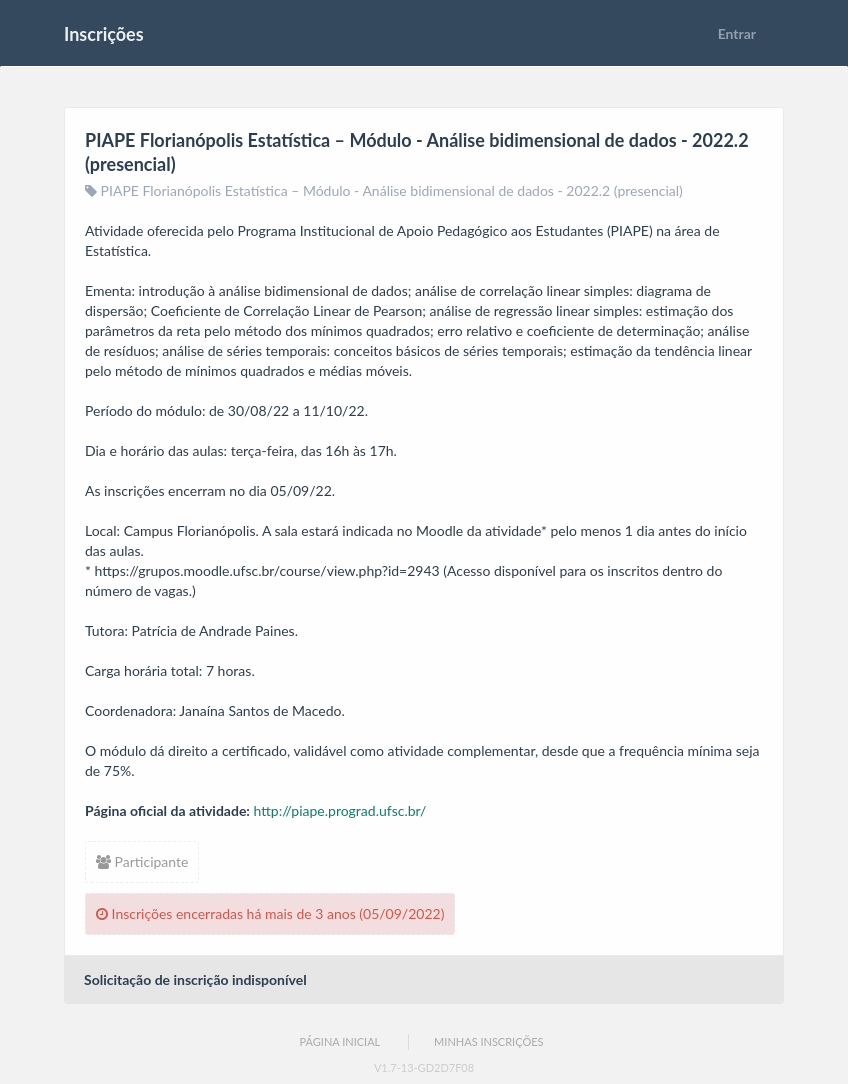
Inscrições (104, 34)
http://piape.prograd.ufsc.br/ (340, 810)
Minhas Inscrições (488, 1041)
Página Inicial (339, 1041)
